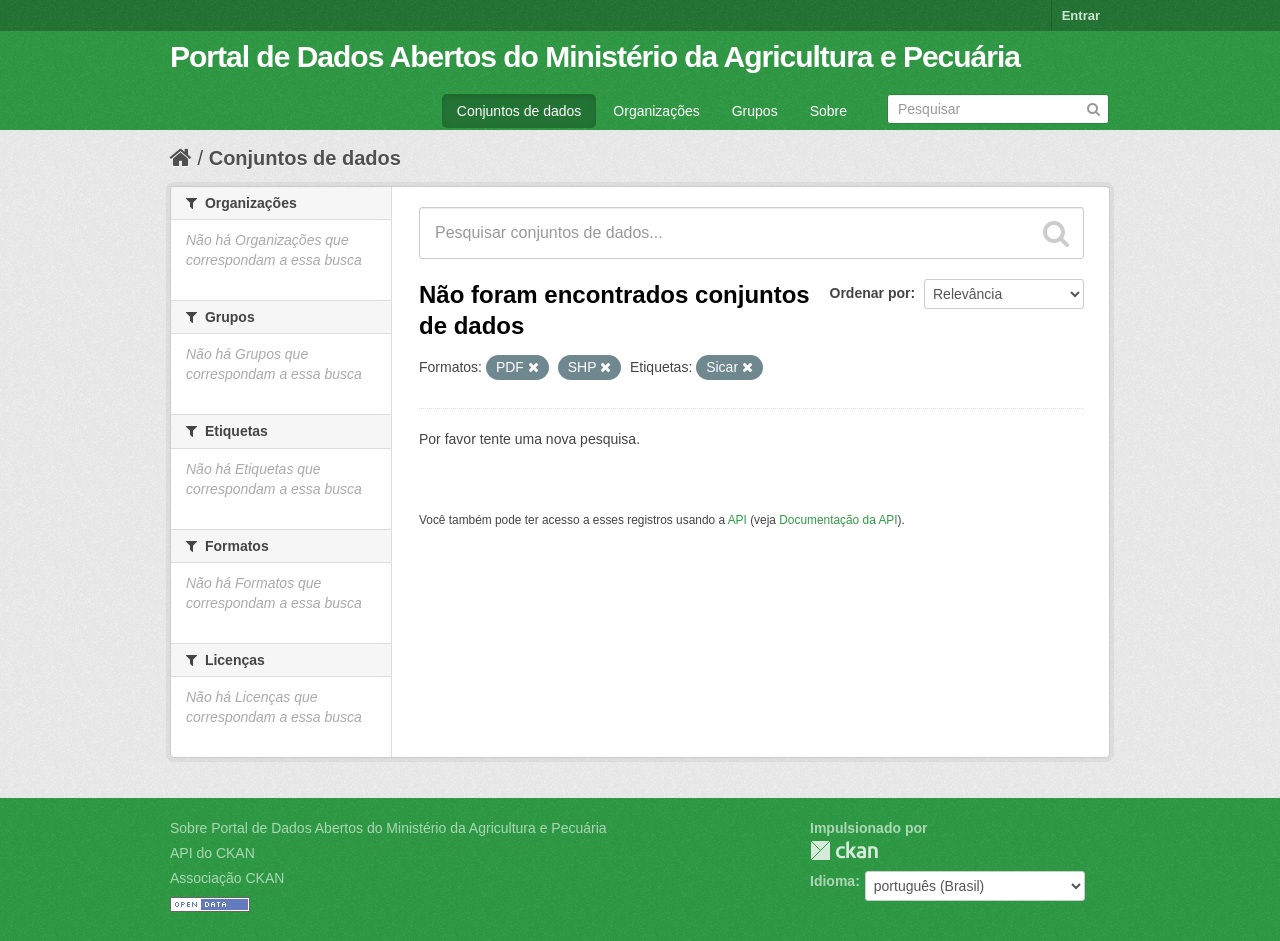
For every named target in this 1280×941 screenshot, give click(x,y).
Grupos (755, 111)
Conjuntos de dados (519, 111)
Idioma (832, 881)
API (737, 520)
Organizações (656, 111)
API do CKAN (212, 853)
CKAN (844, 850)
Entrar (1081, 15)
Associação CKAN (227, 878)
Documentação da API (838, 520)
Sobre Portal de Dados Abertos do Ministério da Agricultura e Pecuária (388, 828)
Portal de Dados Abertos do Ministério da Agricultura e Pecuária (595, 56)
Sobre (828, 111)
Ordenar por (870, 293)
